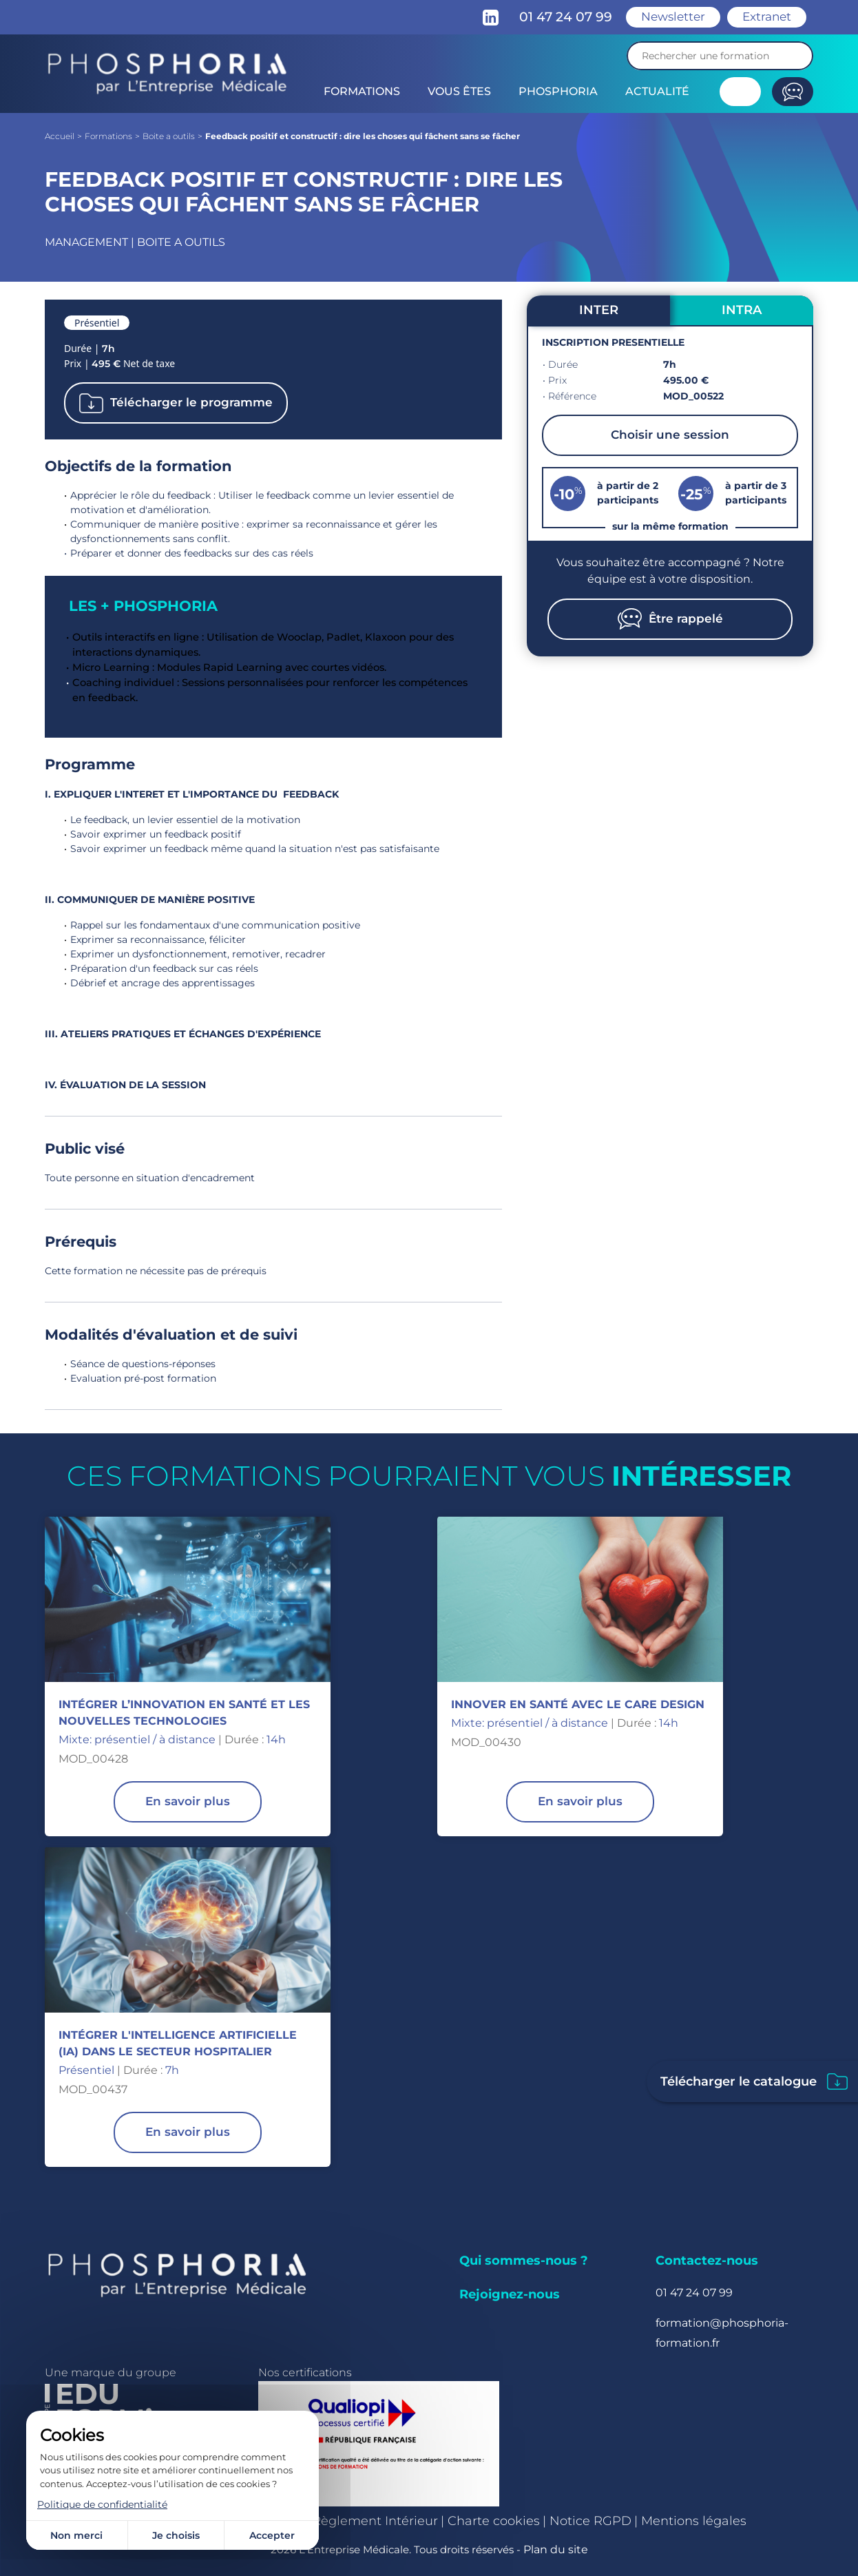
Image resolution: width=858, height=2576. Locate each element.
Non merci (76, 2535)
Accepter (272, 2535)
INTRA (742, 310)
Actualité (657, 91)
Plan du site (555, 2549)
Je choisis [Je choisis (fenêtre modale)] (176, 2535)
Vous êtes (459, 91)
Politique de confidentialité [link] (102, 2504)
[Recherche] (720, 55)
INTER (598, 310)
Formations (362, 91)
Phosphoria (558, 91)
